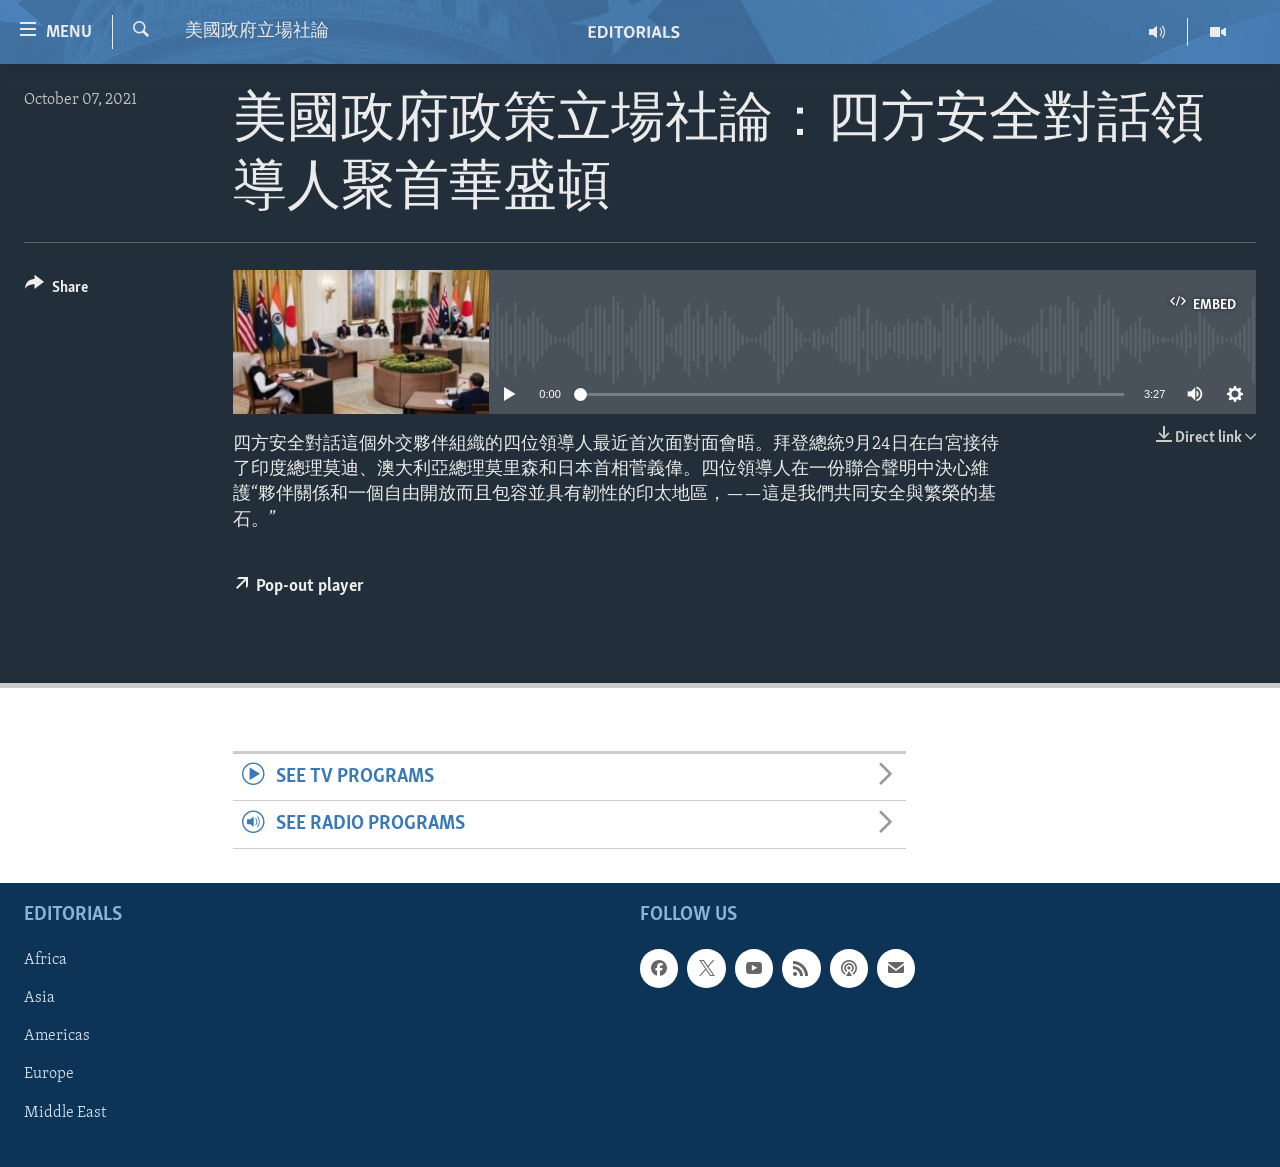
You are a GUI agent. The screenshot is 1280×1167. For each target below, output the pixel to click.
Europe (49, 1074)
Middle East (65, 1112)
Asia (39, 998)
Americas (57, 1036)
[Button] (56, 290)
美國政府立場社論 (257, 31)
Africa (45, 960)
